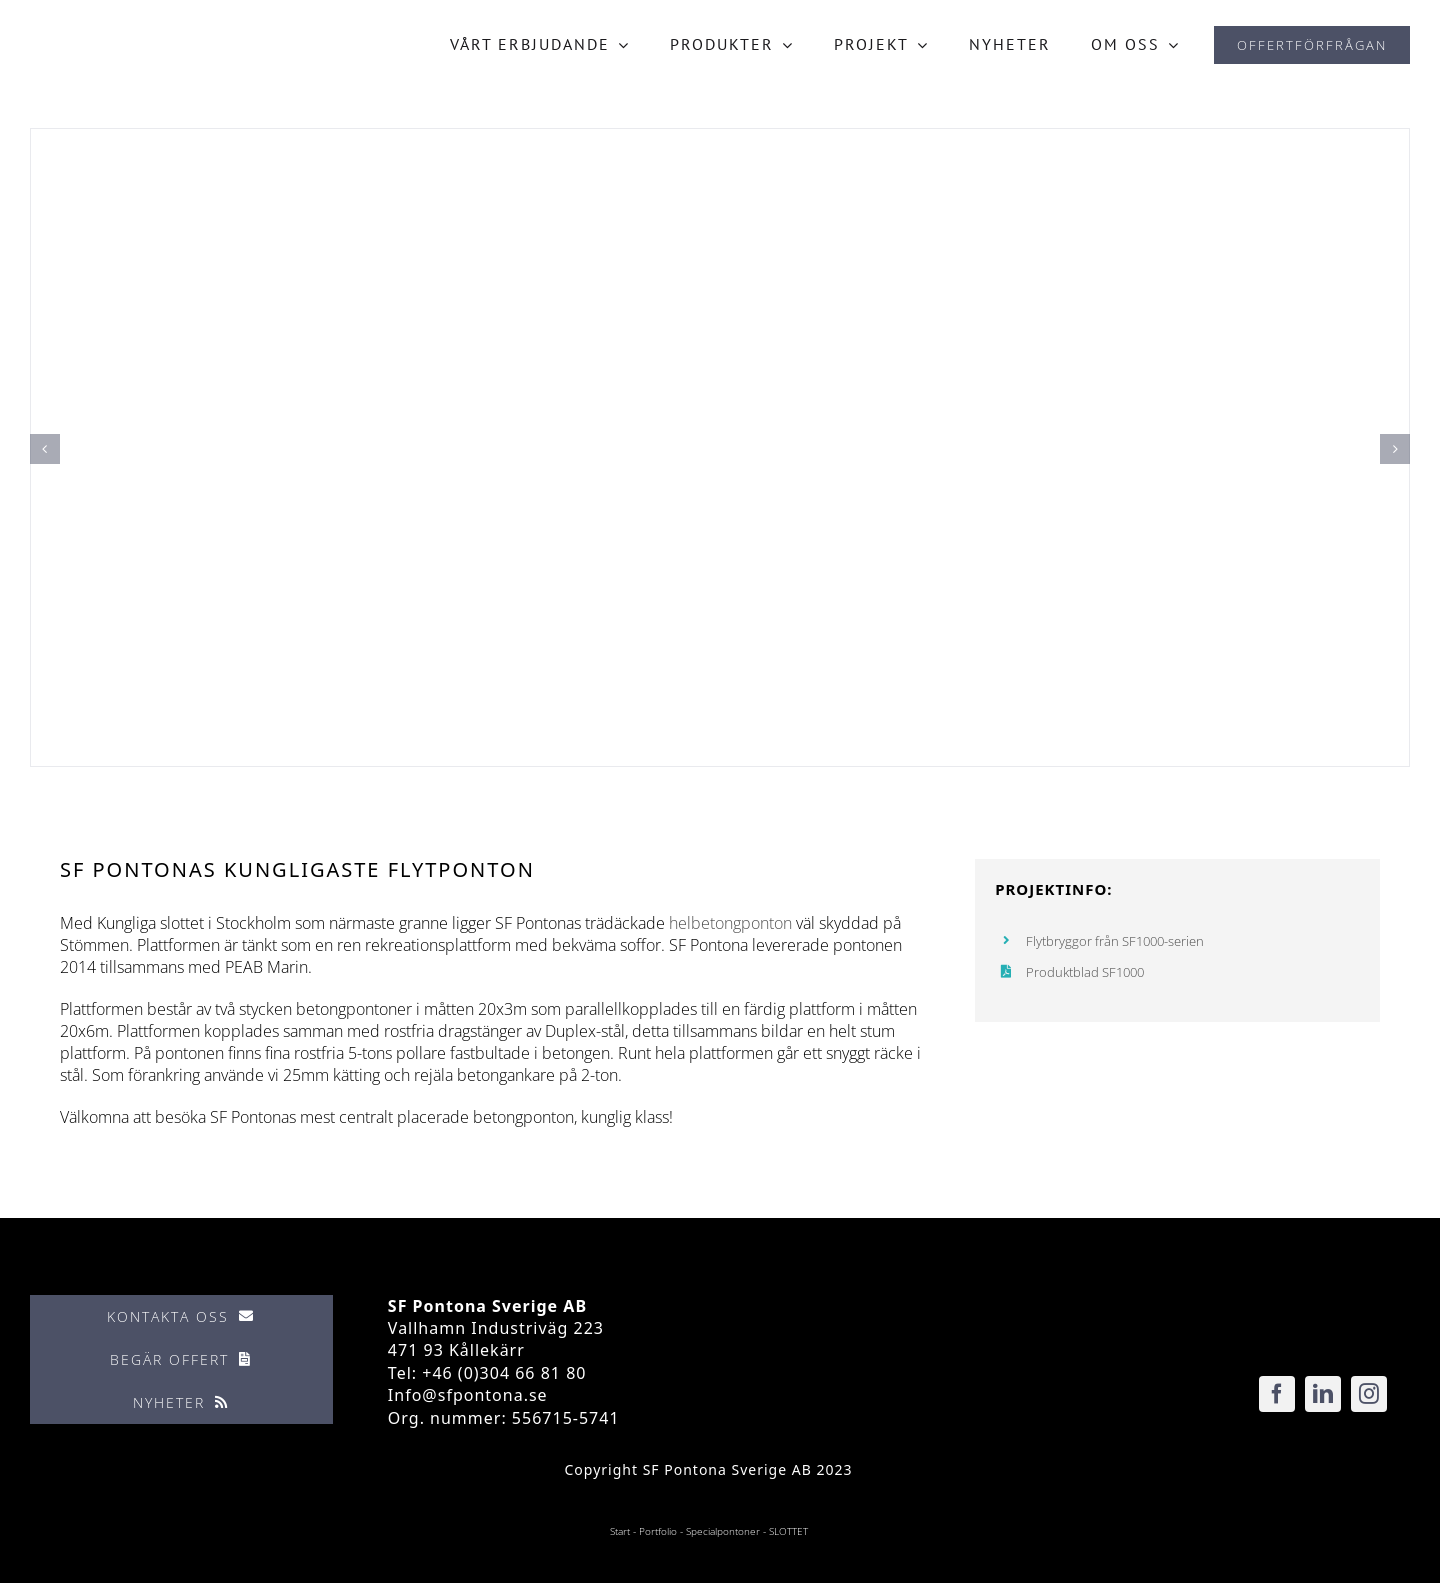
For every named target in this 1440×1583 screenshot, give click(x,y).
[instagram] (1369, 1394)
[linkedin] (1323, 1394)
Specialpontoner (723, 1531)
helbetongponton (730, 923)
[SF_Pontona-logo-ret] (111, 37)
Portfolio (658, 1531)
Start (620, 1531)
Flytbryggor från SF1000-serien (1115, 941)
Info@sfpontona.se (468, 1395)
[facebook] (1277, 1394)
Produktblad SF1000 (1085, 972)
